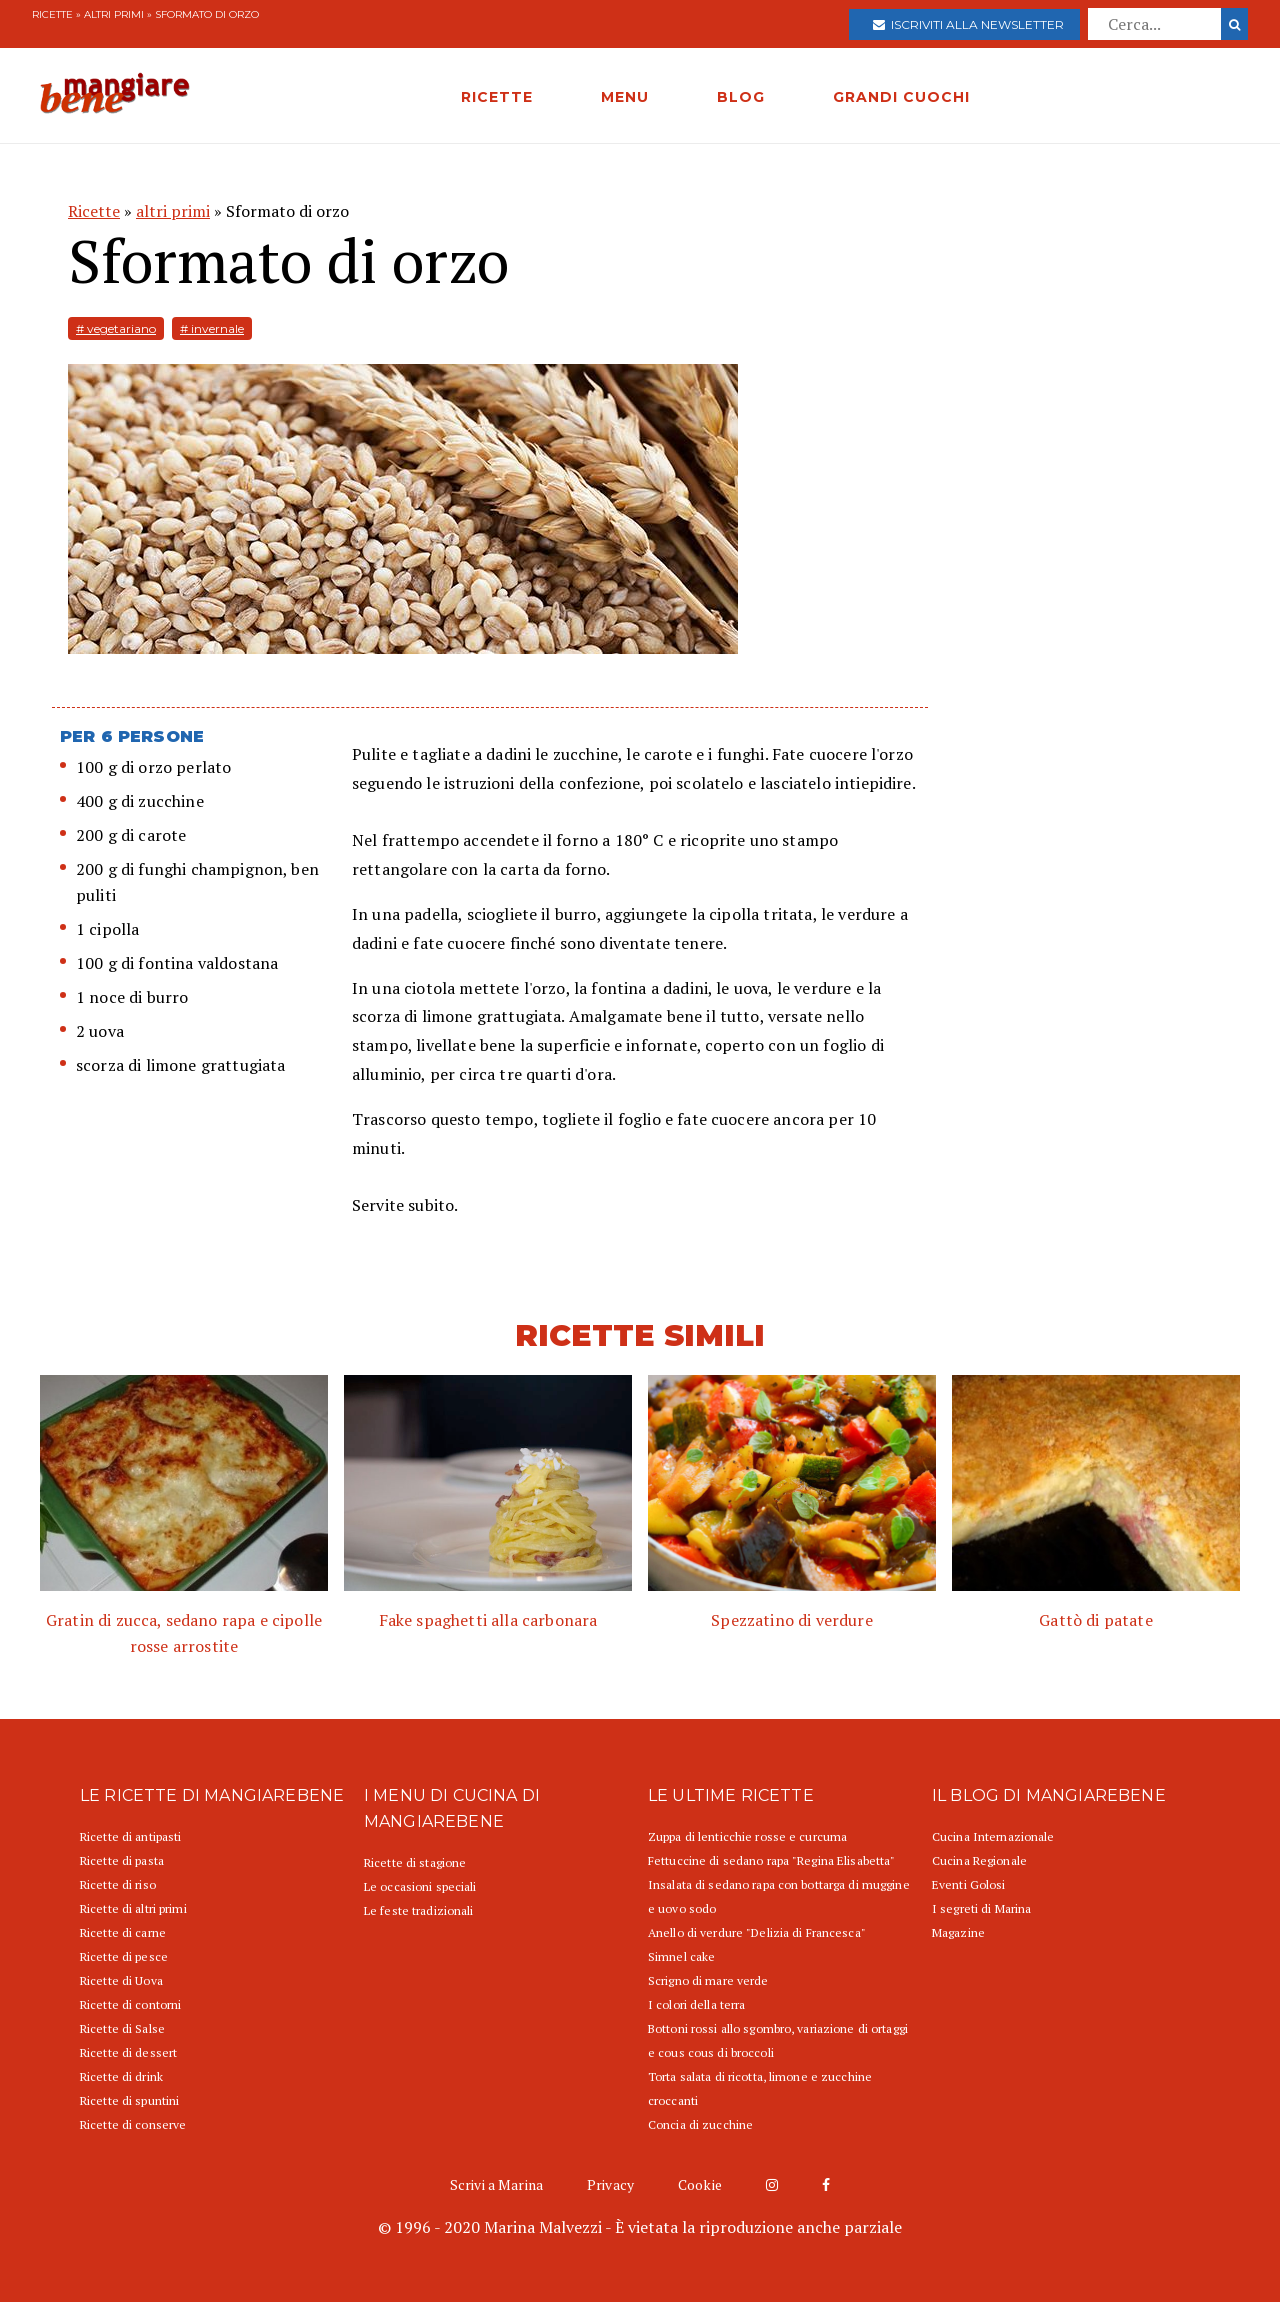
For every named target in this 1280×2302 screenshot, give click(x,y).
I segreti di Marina (981, 1908)
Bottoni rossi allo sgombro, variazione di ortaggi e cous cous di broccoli (778, 2040)
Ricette (52, 14)
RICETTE (497, 97)
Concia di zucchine (700, 2124)
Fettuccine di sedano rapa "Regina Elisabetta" (771, 1860)
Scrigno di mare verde (708, 1980)
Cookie (700, 2184)
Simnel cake (681, 1956)
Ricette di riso (118, 1884)
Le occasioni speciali (420, 1886)
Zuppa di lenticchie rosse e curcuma (747, 1836)
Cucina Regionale (979, 1860)
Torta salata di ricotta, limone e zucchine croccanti (760, 2088)
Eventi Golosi (969, 1884)
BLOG (741, 97)
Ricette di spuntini (129, 2100)
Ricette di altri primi (133, 1908)
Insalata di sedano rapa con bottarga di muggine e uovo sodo (779, 1896)
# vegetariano (116, 328)
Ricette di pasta (122, 1860)
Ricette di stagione (415, 1862)
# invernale (212, 328)
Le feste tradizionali (419, 1910)
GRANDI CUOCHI (901, 97)
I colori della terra (696, 2004)
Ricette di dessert (128, 2052)
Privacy (610, 2184)
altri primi (114, 14)
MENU (625, 97)
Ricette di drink (121, 2076)
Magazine (958, 1932)
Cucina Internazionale (993, 1836)
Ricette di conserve (133, 2124)
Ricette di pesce (124, 1956)
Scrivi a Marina (496, 2184)
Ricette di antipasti (130, 1836)
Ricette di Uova (121, 1980)
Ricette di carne (123, 1932)
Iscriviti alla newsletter (968, 24)
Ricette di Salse (122, 2028)
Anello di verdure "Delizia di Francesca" (757, 1932)
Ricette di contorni (130, 2004)
